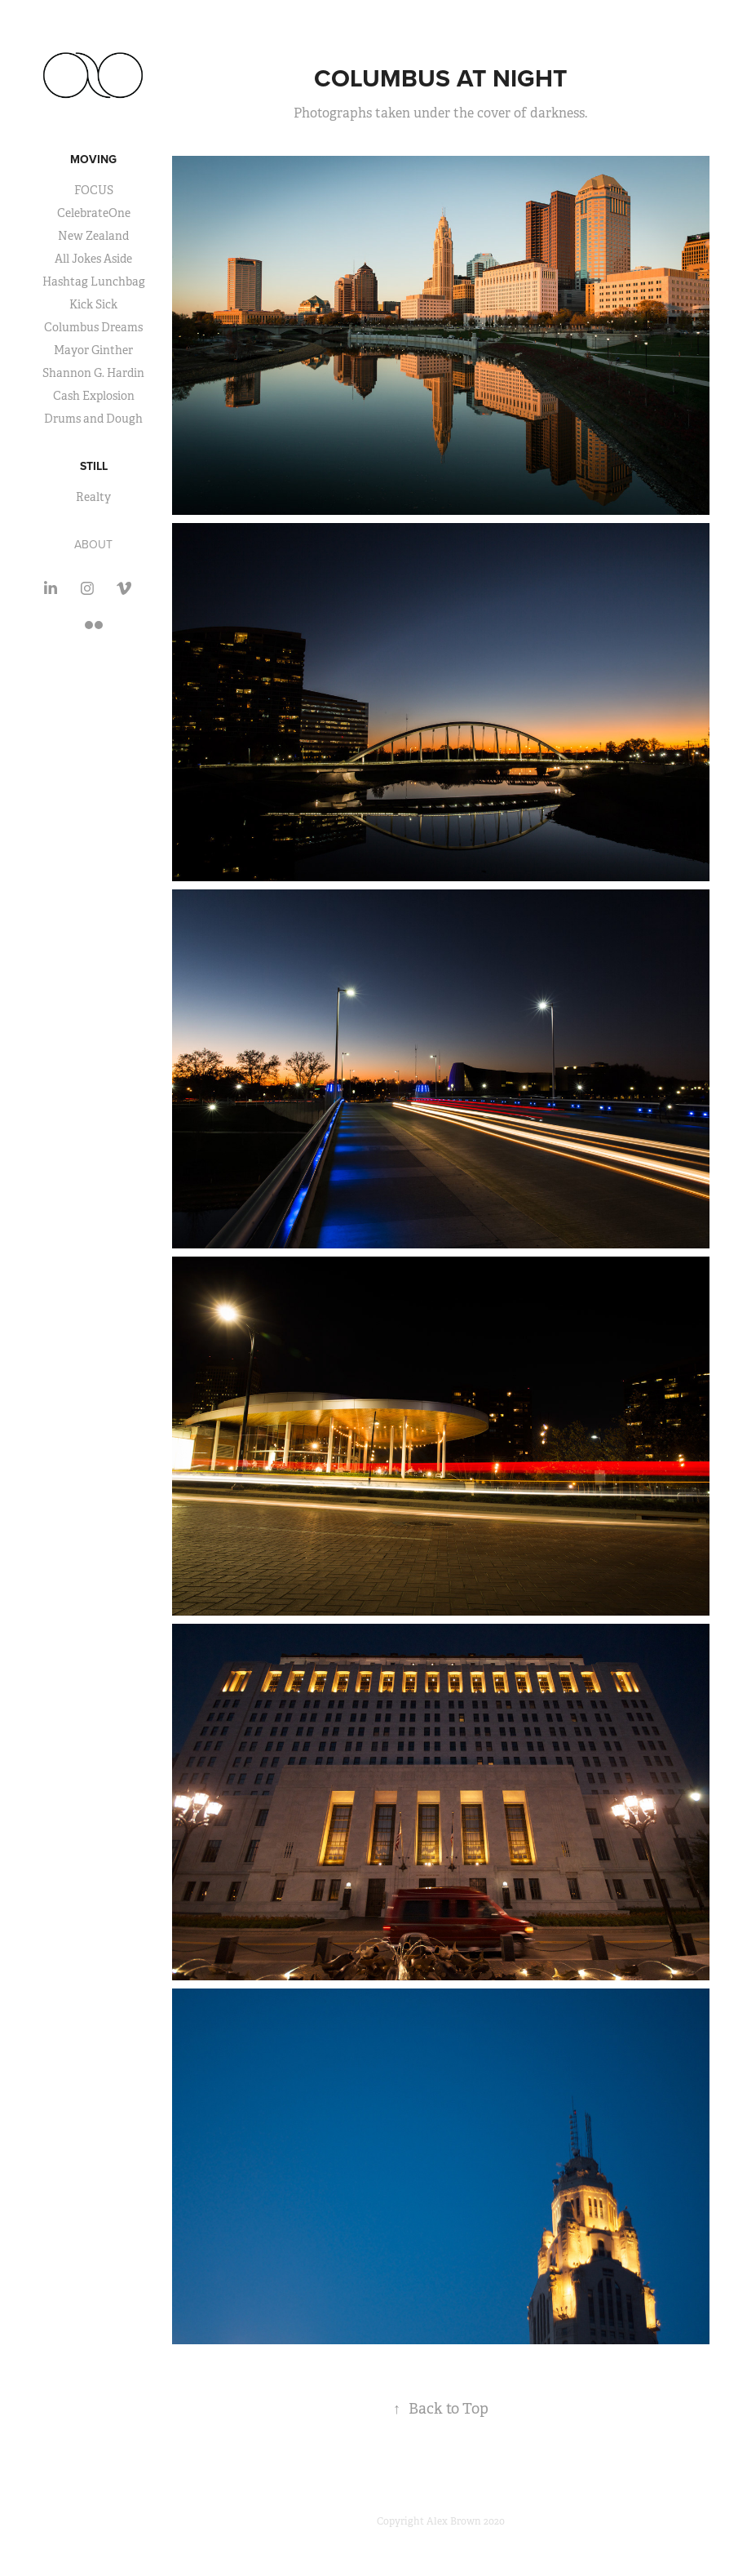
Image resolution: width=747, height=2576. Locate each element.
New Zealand (93, 235)
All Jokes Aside (93, 258)
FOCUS (93, 190)
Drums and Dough (93, 418)
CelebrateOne (93, 213)
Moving (93, 159)
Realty (93, 497)
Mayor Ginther (93, 350)
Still (94, 466)
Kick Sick (93, 304)
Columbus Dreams (93, 327)
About (93, 544)
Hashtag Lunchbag (93, 281)
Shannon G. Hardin (93, 373)
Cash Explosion (94, 395)
